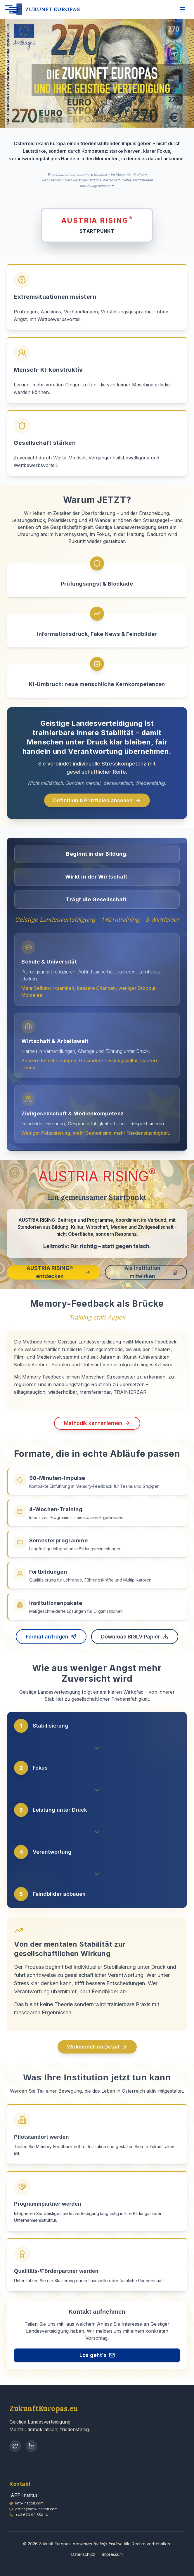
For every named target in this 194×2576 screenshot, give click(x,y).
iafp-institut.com (29, 2503)
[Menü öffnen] (182, 9)
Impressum (112, 2554)
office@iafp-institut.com (36, 2509)
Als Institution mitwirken (150, 1276)
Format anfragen (50, 1642)
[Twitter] (15, 2446)
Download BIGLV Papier (135, 1642)
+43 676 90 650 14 (31, 2515)
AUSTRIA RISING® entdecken (58, 1276)
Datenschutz (83, 2554)
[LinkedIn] (31, 2446)
